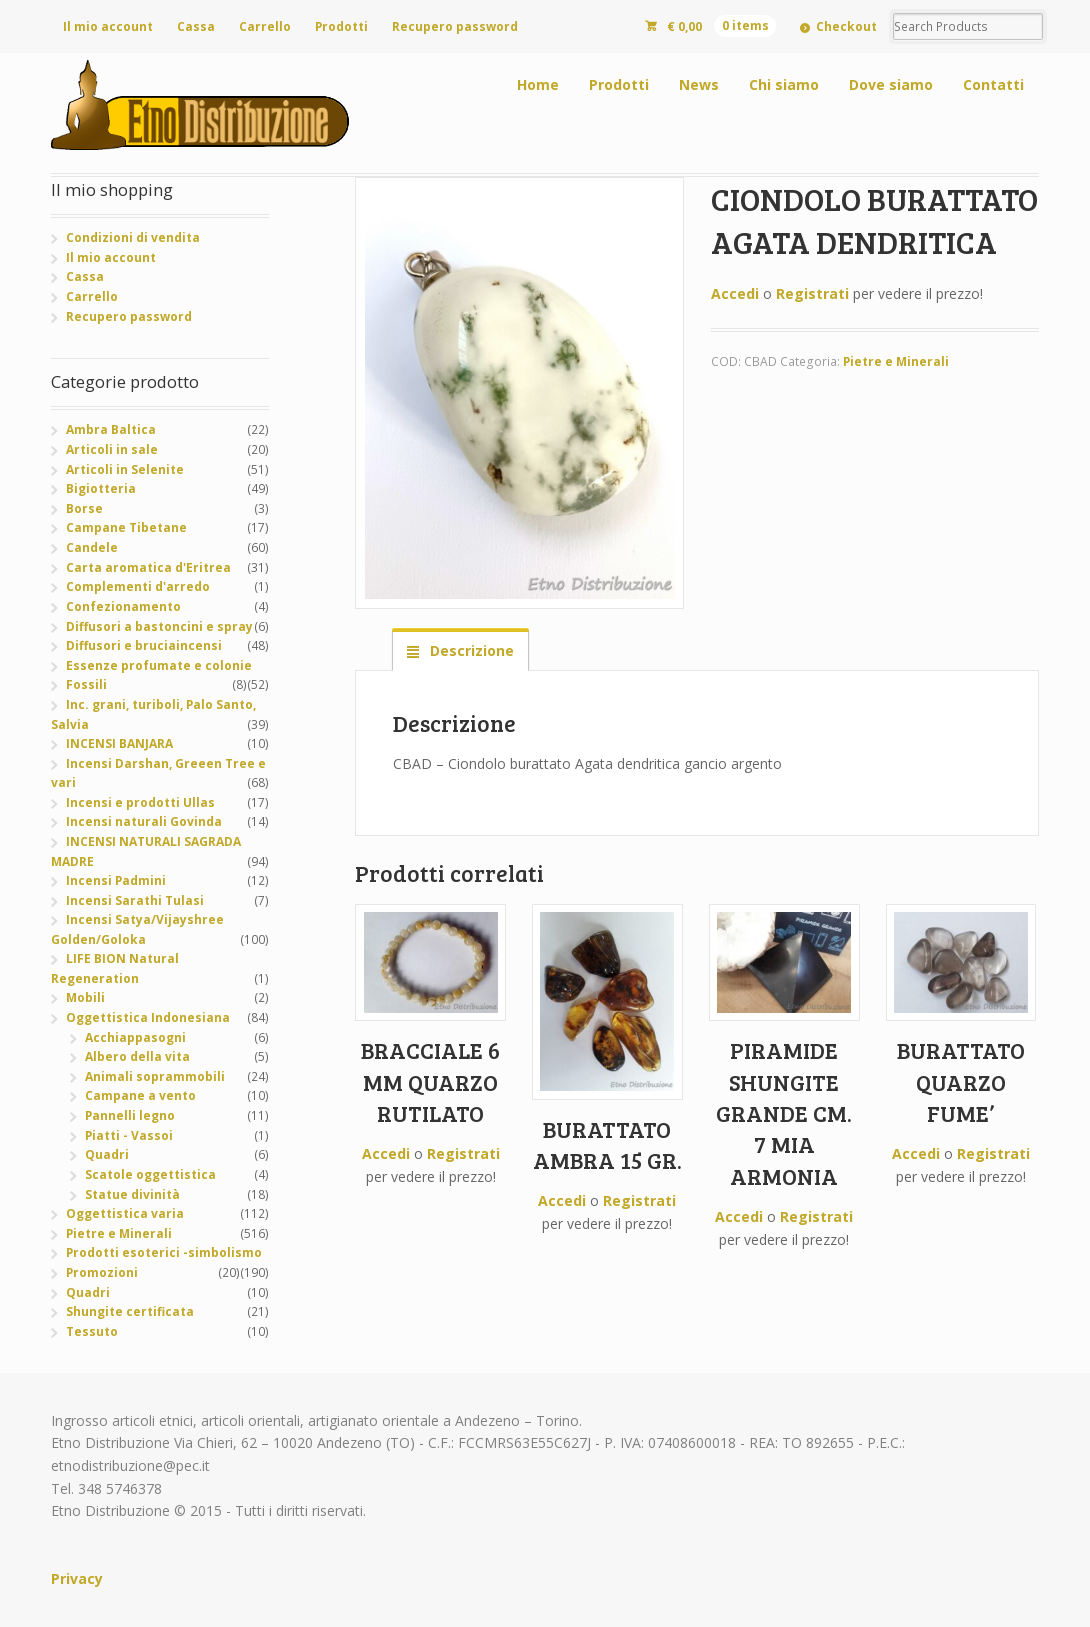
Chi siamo (784, 84)
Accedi (735, 293)
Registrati (812, 293)
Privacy (77, 1578)
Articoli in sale (112, 449)
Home (538, 84)
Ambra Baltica (111, 429)
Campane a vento (140, 1095)
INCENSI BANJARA (119, 743)
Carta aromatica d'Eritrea (148, 567)
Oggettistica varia (125, 1213)
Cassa (196, 26)
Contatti (993, 84)
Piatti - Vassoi (129, 1135)
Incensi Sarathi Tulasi (135, 900)
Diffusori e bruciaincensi (144, 645)
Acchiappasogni (135, 1037)
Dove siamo (891, 84)
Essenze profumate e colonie (159, 665)
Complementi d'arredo (138, 586)
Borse (84, 508)
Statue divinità (132, 1194)
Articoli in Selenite (125, 469)
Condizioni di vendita (133, 237)
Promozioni (102, 1272)
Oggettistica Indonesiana (148, 1017)
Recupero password (455, 26)
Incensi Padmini (116, 880)
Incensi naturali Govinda (144, 821)
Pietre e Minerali (896, 361)
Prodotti (341, 26)
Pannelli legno (130, 1115)
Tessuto (92, 1331)
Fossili (86, 684)
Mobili (85, 997)
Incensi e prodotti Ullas (140, 802)
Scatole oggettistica (150, 1174)
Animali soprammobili (155, 1076)
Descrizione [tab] (470, 650)
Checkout (846, 26)
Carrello (265, 26)
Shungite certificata (130, 1311)
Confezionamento (123, 606)
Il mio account (108, 26)
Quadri (107, 1154)
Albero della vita (137, 1056)
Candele (92, 547)
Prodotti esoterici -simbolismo (164, 1252)
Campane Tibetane (126, 527)
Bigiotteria (101, 488)
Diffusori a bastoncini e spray (159, 626)
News (699, 84)
